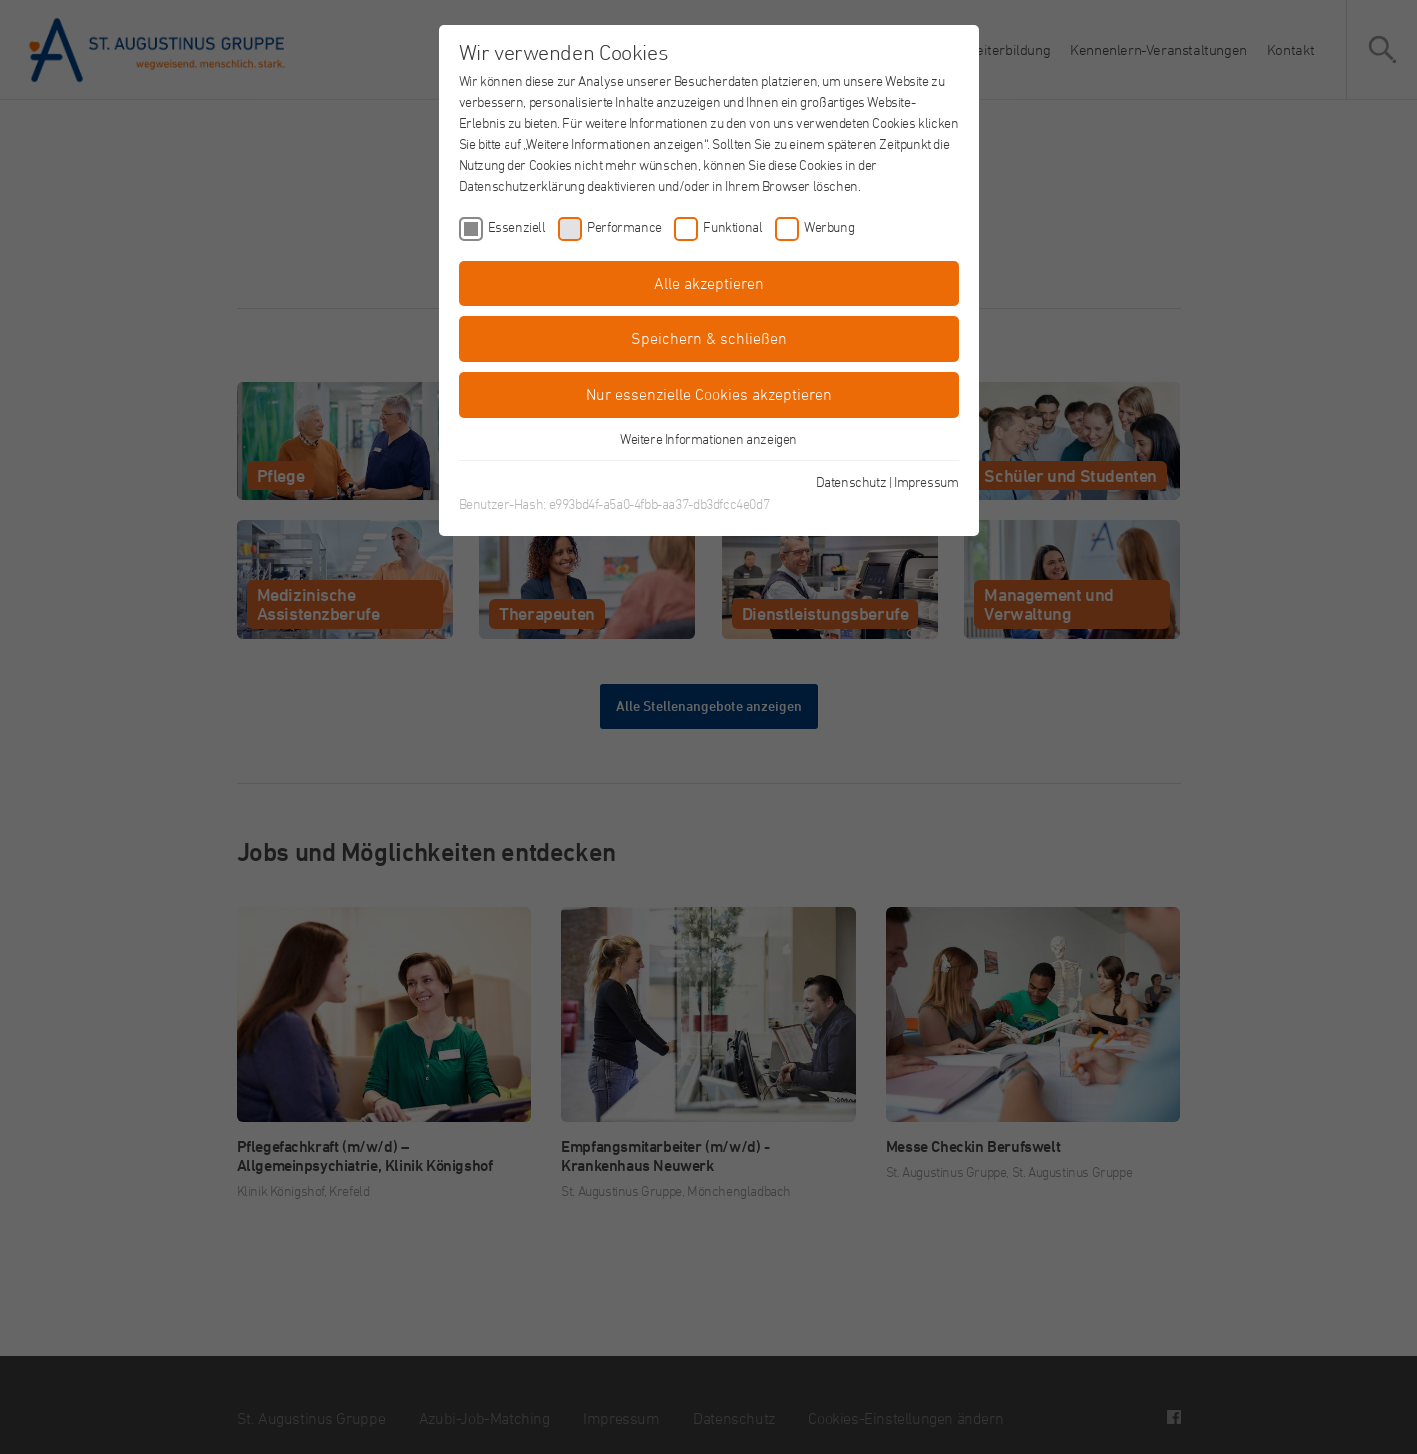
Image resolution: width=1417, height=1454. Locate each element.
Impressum (926, 481)
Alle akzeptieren (709, 283)
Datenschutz (851, 481)
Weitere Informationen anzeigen (708, 438)
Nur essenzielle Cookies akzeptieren (709, 394)
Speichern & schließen (709, 338)
